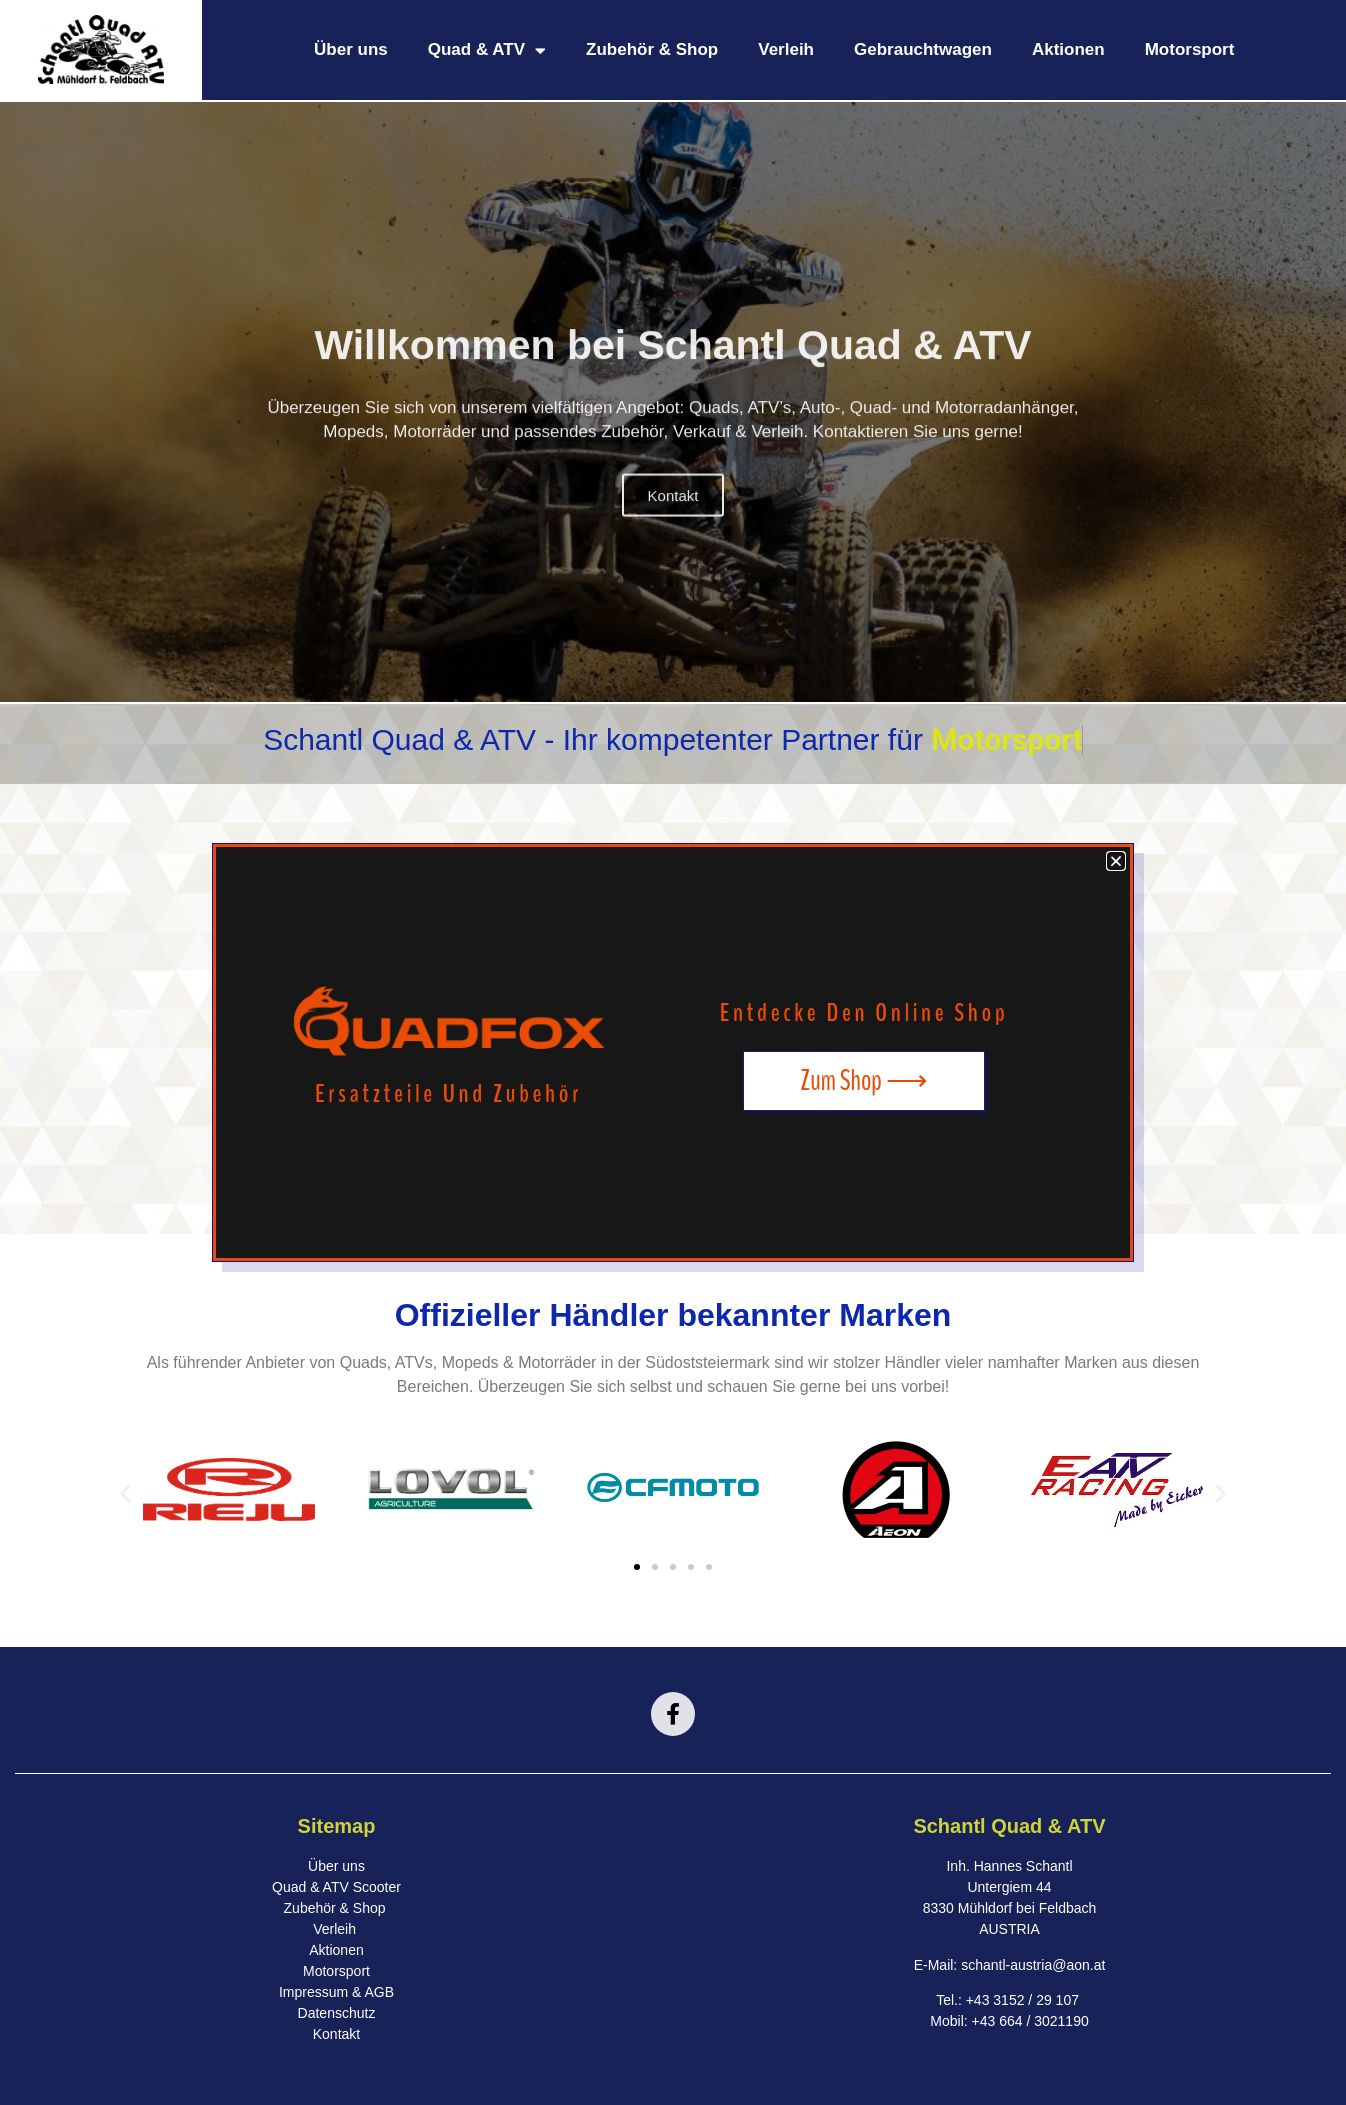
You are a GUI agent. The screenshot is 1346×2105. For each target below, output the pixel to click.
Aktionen (1068, 49)
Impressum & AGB (336, 1992)
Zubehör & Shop (652, 49)
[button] (125, 1492)
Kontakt (673, 526)
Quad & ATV (487, 50)
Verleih (786, 49)
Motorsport (1190, 49)
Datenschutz (337, 2013)
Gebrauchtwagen (923, 49)
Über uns (351, 49)
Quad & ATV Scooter (336, 1887)
